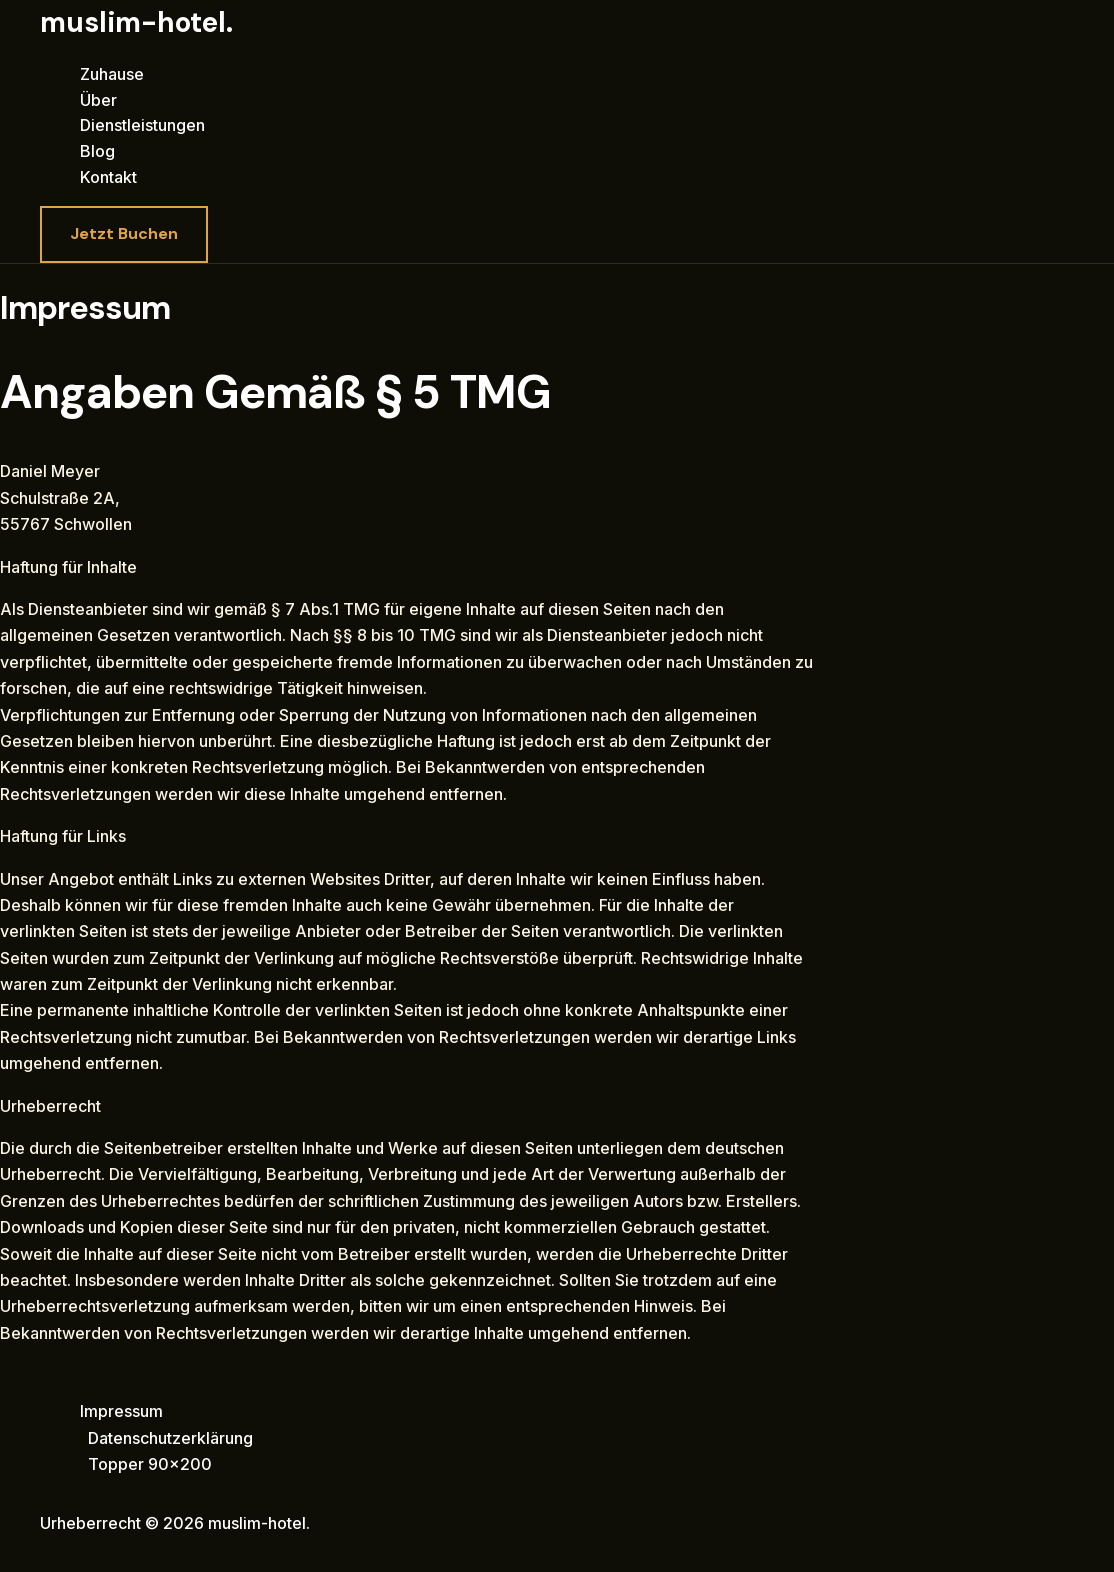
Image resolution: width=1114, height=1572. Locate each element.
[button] (124, 234)
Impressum (121, 1411)
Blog (97, 151)
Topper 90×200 (150, 1464)
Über (98, 100)
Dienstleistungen (142, 125)
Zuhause (112, 74)
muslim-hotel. (136, 22)
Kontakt (108, 177)
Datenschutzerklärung (170, 1438)
